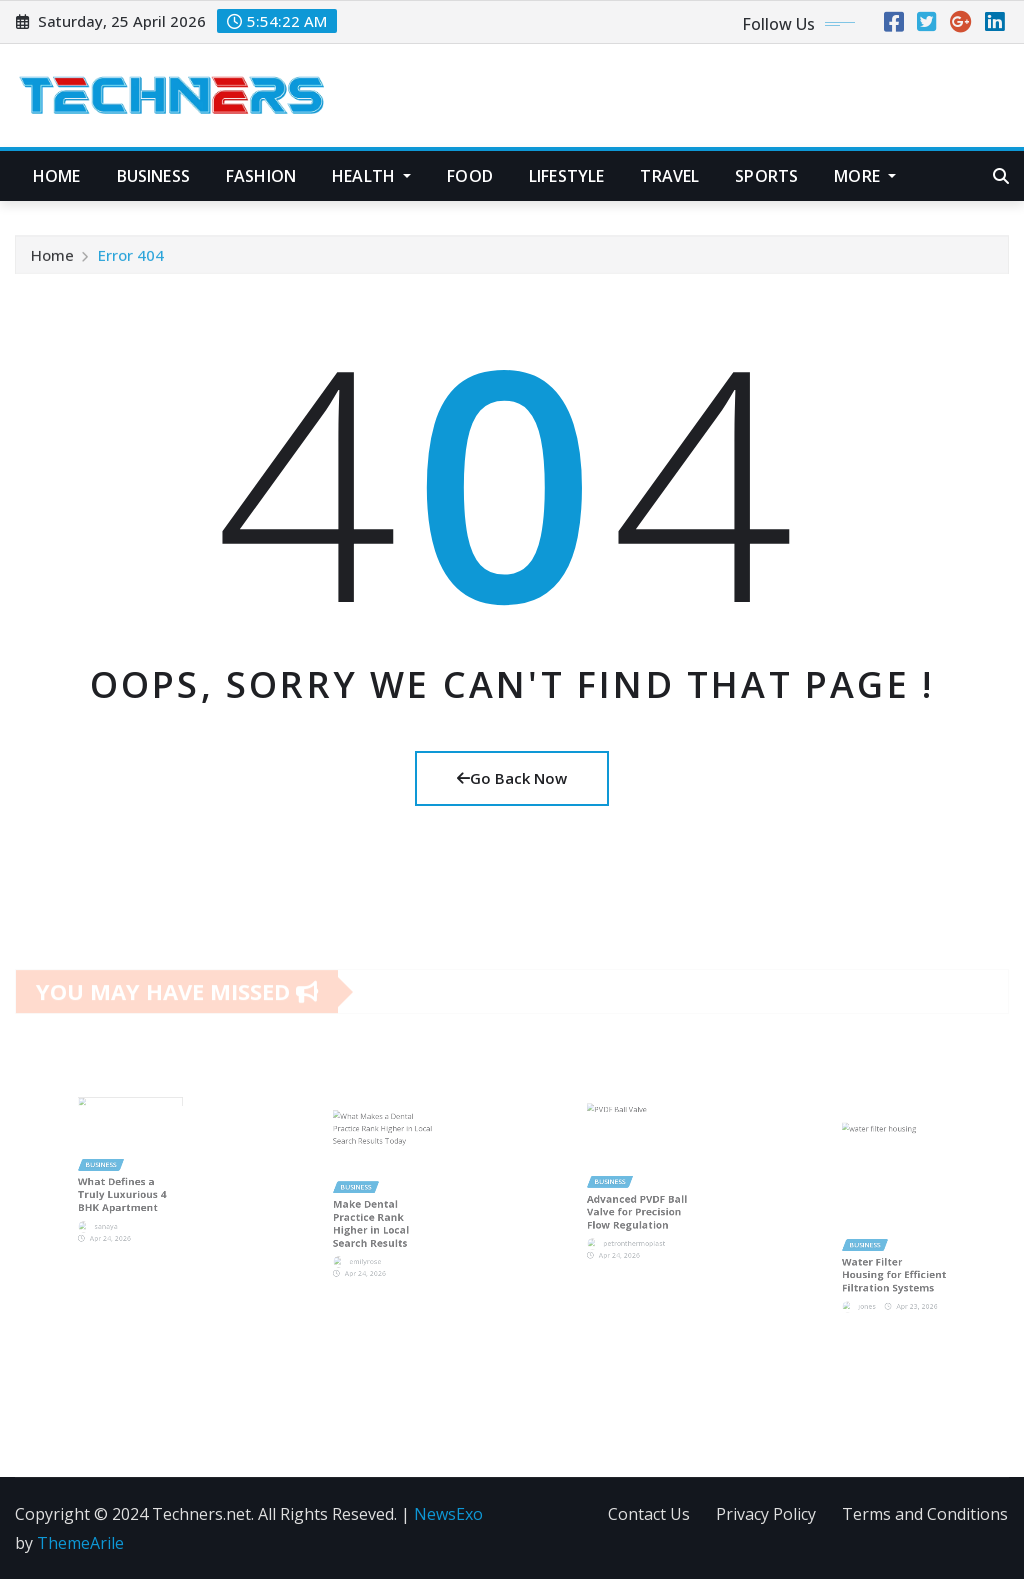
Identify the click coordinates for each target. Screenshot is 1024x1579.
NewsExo (448, 1514)
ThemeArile (80, 1543)
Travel (669, 176)
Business (153, 176)
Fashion (261, 176)
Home (57, 176)
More (865, 176)
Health (371, 176)
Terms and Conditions (925, 1514)
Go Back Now (512, 778)
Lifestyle (566, 176)
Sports (766, 176)
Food (470, 176)
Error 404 (131, 261)
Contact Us (649, 1514)
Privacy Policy (766, 1514)
